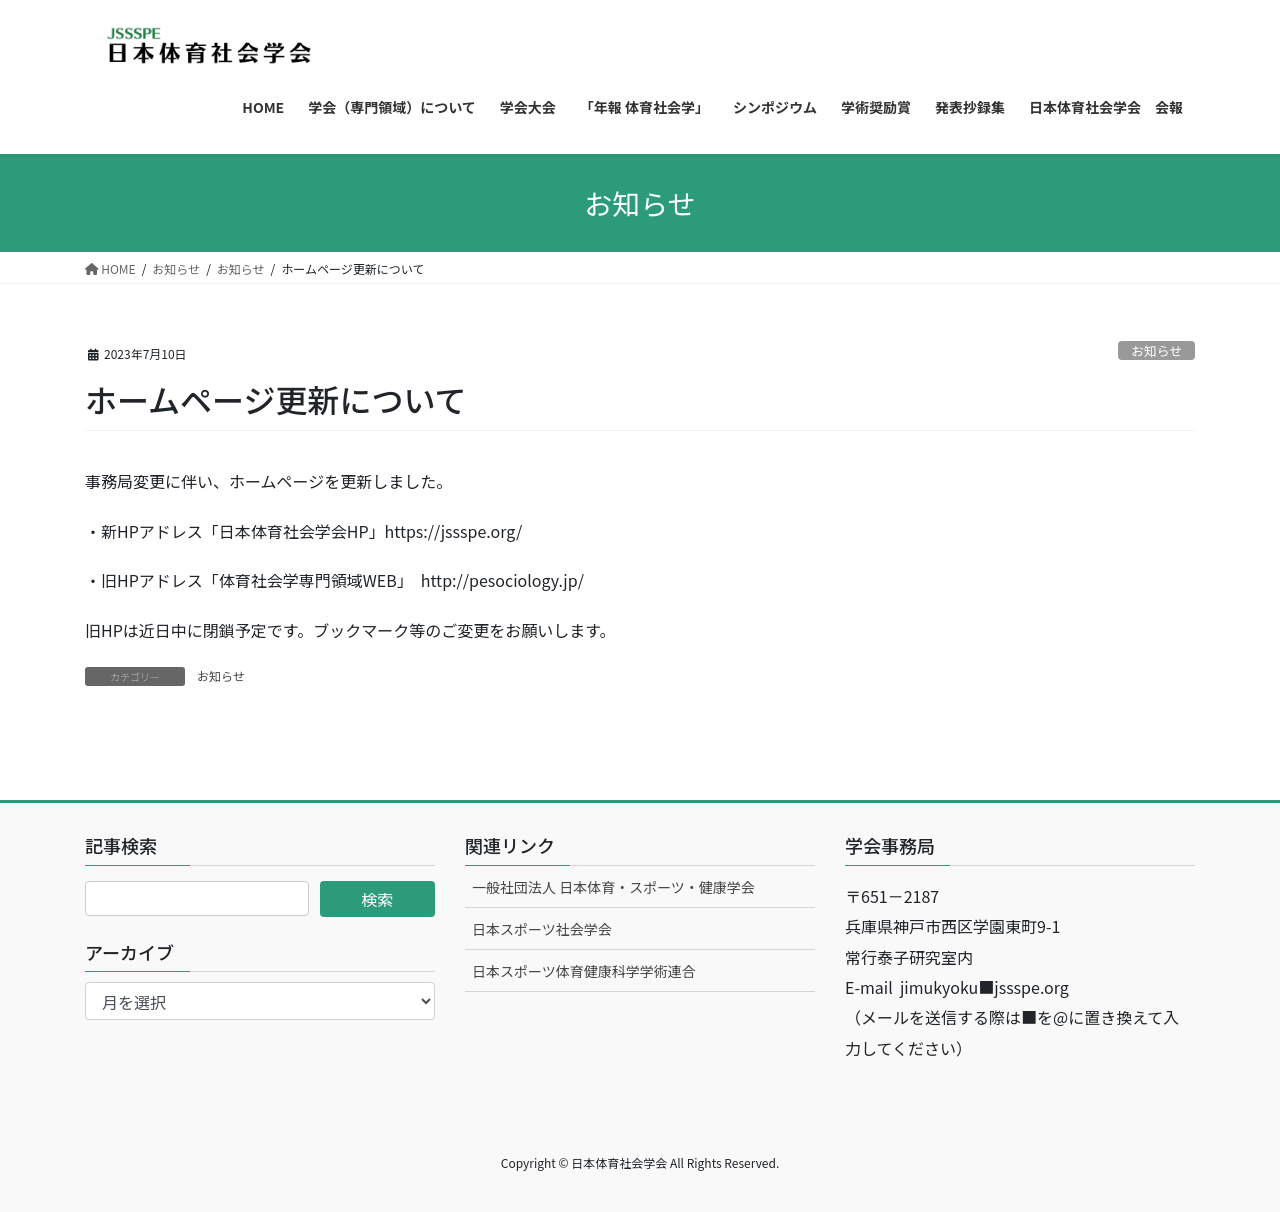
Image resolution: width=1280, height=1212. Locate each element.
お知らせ (1156, 350)
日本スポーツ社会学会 (542, 929)
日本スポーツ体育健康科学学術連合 (584, 971)
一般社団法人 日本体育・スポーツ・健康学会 (613, 887)
